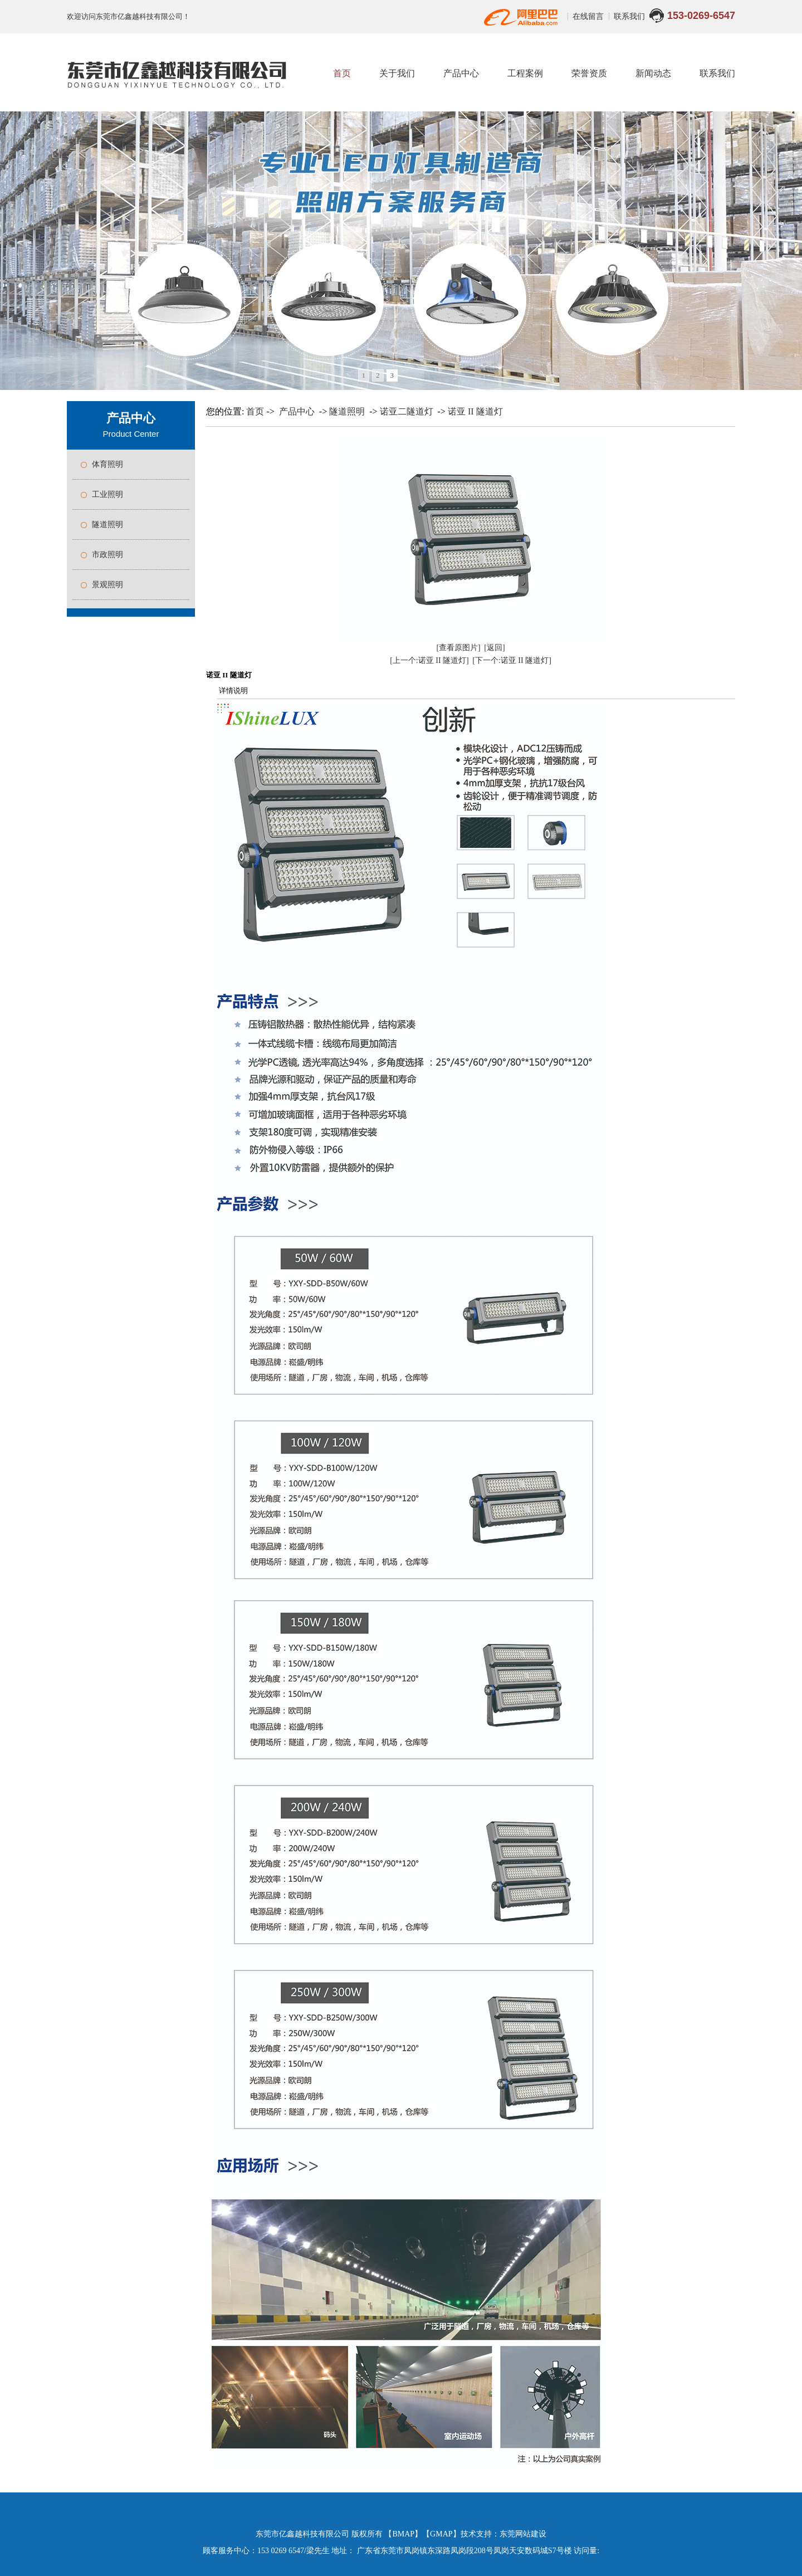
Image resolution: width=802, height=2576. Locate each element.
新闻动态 (653, 73)
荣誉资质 (589, 73)
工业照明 (107, 494)
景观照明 (107, 584)
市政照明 (107, 554)
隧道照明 (107, 524)
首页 (342, 73)
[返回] (494, 647)
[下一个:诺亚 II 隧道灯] (511, 660)
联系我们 (629, 16)
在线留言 (589, 16)
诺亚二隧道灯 (406, 411)
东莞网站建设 (523, 2534)
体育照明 (107, 464)
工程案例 (525, 73)
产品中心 (461, 73)
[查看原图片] (458, 647)
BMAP (403, 2534)
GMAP (441, 2534)
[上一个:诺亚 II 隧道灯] (429, 660)
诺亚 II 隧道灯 (475, 411)
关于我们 (397, 73)
